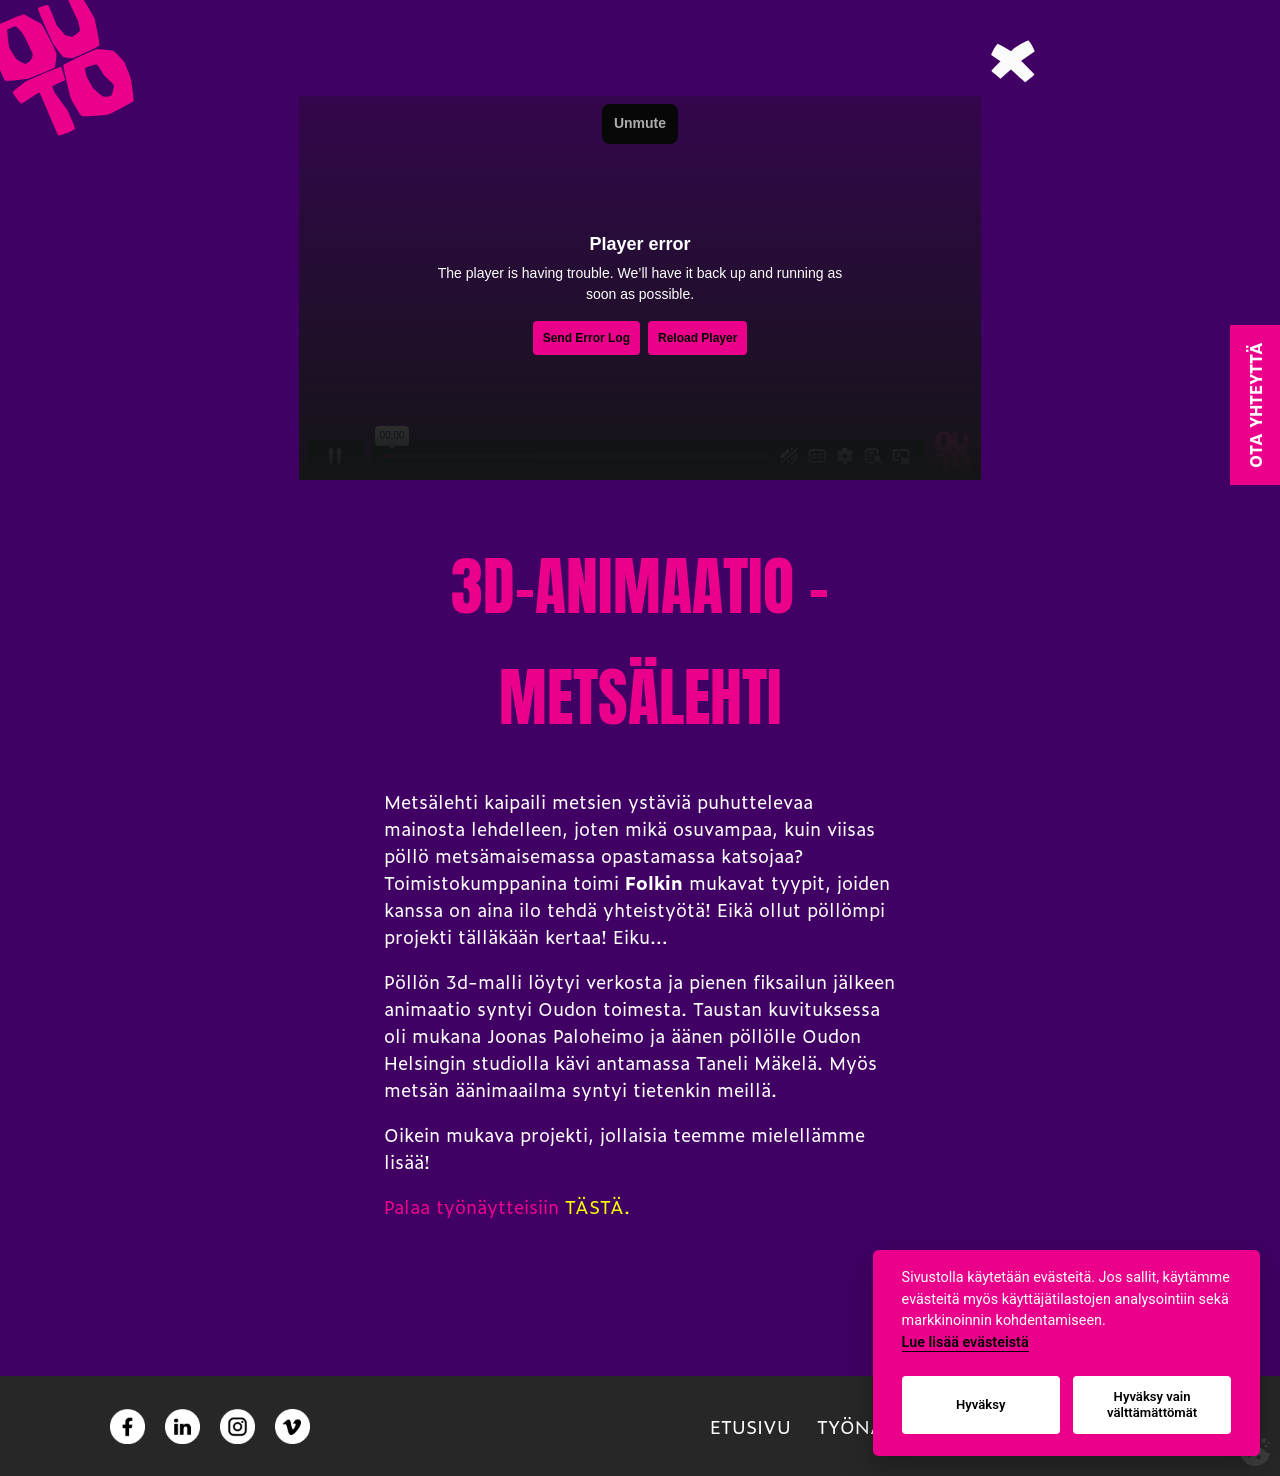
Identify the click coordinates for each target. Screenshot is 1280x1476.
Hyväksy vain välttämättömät (1152, 1404)
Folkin (654, 882)
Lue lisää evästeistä (965, 1342)
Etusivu (750, 1426)
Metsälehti (431, 801)
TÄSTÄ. (597, 1206)
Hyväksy (980, 1404)
